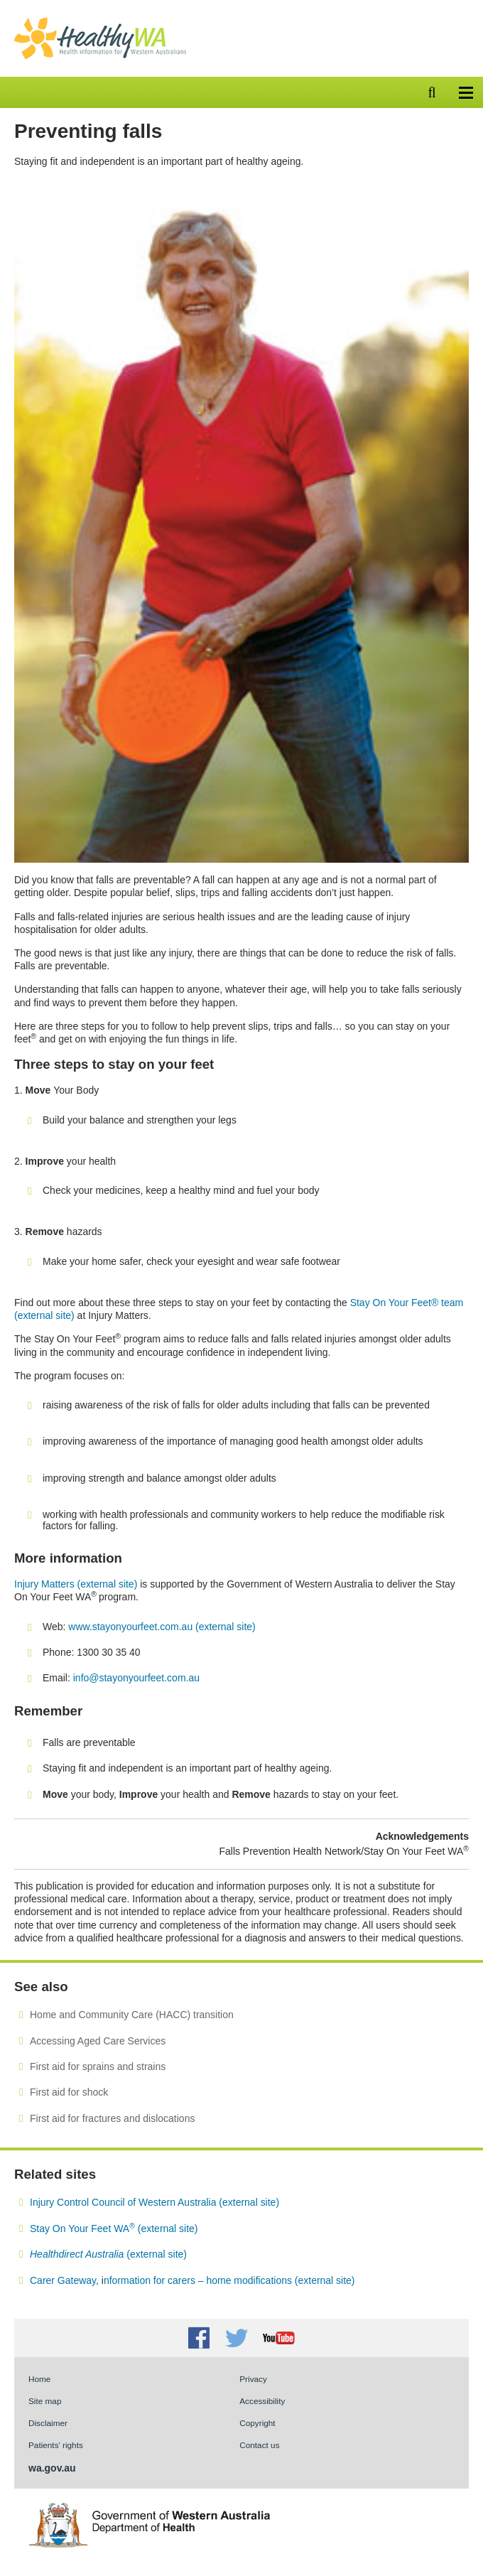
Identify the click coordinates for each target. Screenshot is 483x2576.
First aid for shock (69, 2092)
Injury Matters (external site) (75, 1584)
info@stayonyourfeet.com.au (136, 1677)
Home (39, 2378)
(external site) (108, 2254)
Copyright (257, 2422)
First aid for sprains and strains (97, 2066)
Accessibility (262, 2400)
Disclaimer (47, 2422)
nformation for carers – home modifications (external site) (229, 2280)
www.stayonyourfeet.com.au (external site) (161, 1626)
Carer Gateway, (66, 2280)
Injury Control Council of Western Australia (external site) (154, 2202)
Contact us (259, 2445)
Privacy (253, 2378)
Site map (44, 2400)
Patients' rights (55, 2445)
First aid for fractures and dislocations (112, 2118)
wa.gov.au (52, 2468)
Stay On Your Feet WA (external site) (114, 2228)
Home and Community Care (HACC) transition (132, 2014)
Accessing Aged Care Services (97, 2041)
